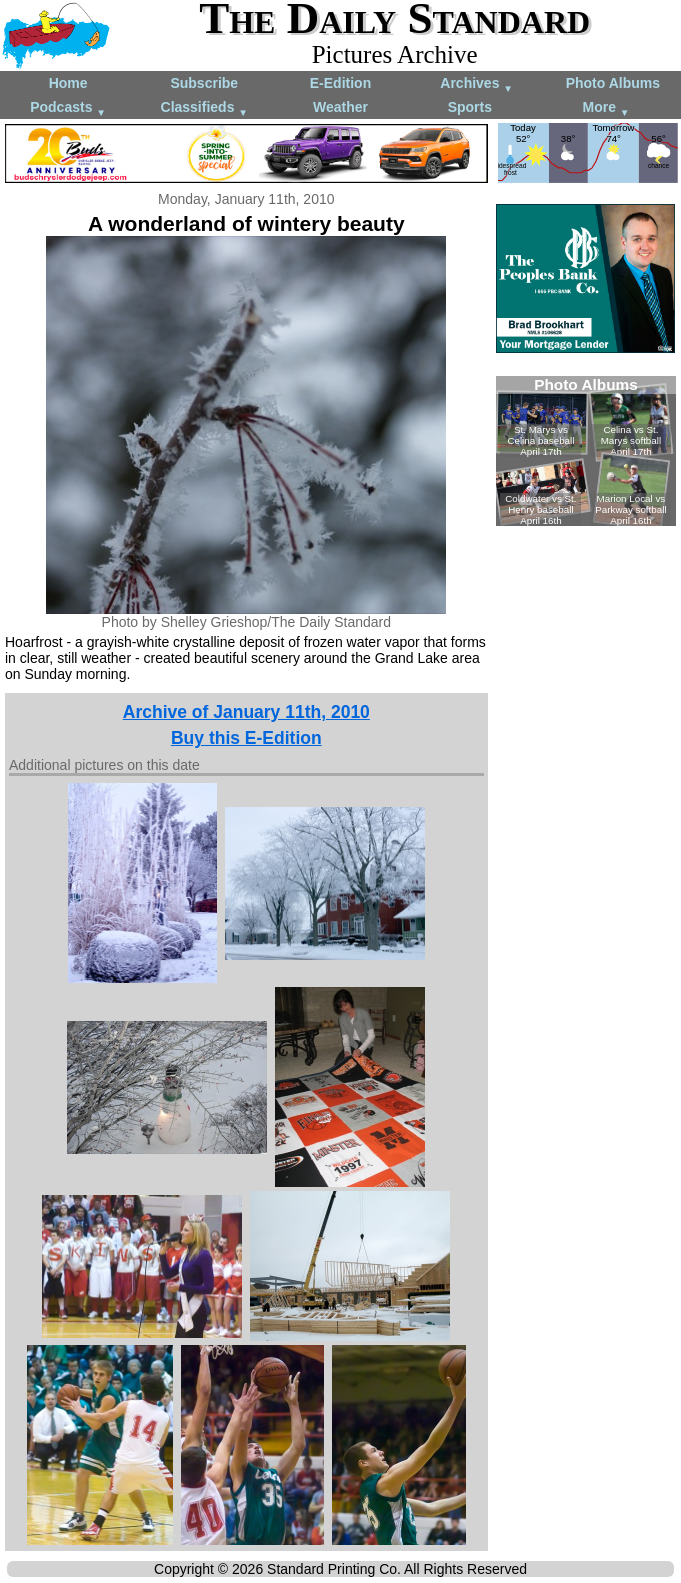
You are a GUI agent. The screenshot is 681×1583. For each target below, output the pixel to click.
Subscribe (204, 83)
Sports (470, 107)
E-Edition (340, 83)
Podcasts (68, 108)
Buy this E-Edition (246, 738)
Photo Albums (613, 83)
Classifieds (205, 108)
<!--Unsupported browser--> (586, 451)
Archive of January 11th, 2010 (246, 712)
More (606, 108)
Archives (476, 84)
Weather (340, 107)
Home (68, 83)
